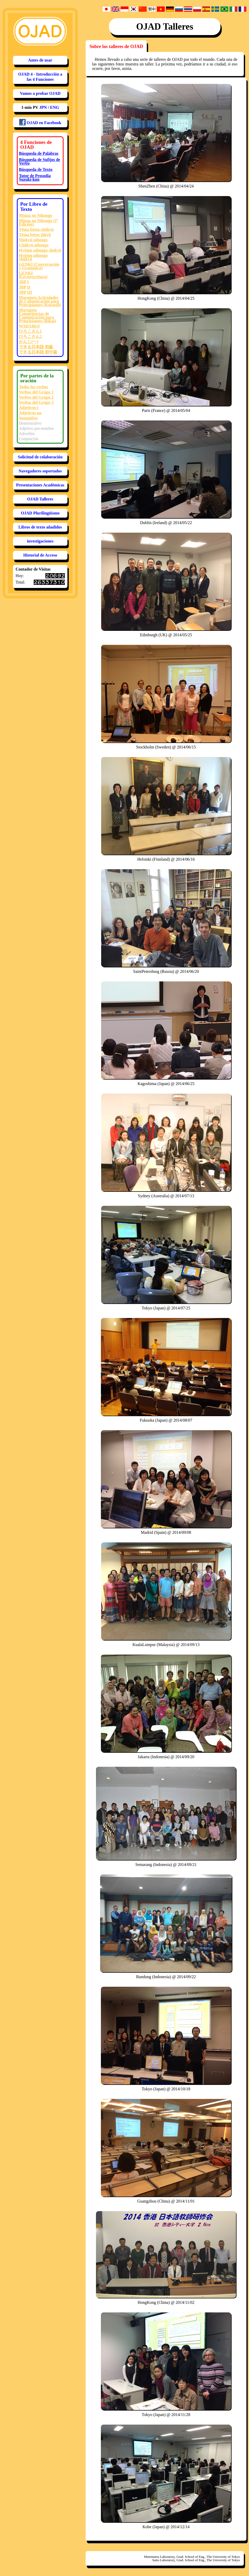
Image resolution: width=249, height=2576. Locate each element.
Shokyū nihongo (33, 240)
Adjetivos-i (28, 407)
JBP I (24, 282)
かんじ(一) (28, 341)
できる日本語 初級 (36, 347)
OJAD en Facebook (40, 122)
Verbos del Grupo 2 (36, 397)
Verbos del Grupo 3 (36, 402)
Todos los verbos (33, 387)
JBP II (24, 287)
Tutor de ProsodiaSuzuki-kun (35, 177)
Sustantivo (28, 418)
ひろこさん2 (30, 336)
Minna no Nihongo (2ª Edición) (38, 222)
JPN (43, 107)
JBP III (25, 292)
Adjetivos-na (30, 413)
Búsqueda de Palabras (38, 153)
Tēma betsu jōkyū (35, 234)
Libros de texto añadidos (40, 527)
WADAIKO (29, 326)
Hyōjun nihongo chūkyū (33, 257)
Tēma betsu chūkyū (36, 229)
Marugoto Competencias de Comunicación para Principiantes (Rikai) (37, 315)
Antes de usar (40, 60)
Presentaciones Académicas (40, 485)
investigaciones (40, 541)
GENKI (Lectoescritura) (33, 275)
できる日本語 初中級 (38, 352)
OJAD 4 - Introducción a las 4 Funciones (40, 77)
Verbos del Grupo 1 (36, 392)
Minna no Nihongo (35, 215)
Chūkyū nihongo (34, 245)
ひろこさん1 (30, 331)
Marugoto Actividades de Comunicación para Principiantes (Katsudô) (40, 301)
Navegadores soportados (40, 471)
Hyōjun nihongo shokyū (40, 250)
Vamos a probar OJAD (40, 93)
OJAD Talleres (40, 499)
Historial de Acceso (40, 555)
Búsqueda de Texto (35, 169)
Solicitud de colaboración (40, 457)
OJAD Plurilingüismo (40, 513)
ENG (54, 107)
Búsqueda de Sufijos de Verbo (39, 161)
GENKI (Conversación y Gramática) (39, 266)
